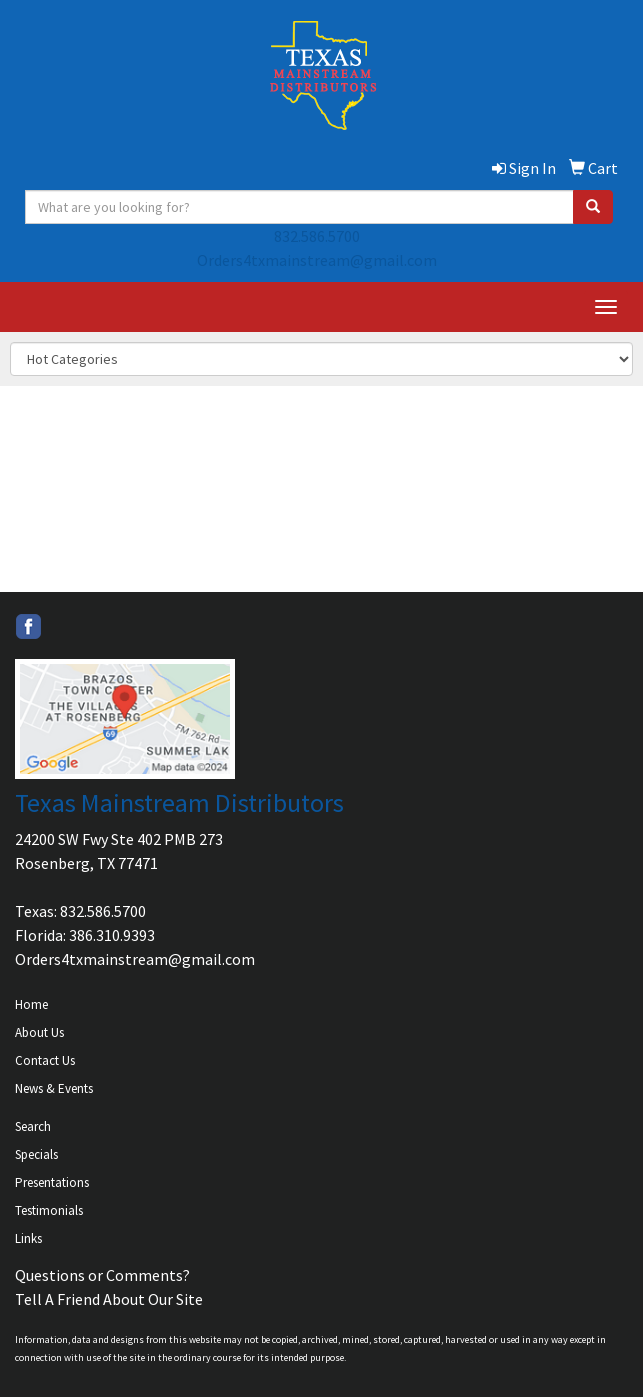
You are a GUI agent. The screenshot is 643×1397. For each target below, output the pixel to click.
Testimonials (49, 1210)
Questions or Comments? (102, 1275)
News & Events (54, 1088)
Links (28, 1238)
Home (31, 1004)
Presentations (52, 1182)
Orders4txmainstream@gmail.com (317, 260)
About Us (39, 1032)
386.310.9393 (112, 935)
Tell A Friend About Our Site (109, 1299)
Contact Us (45, 1060)
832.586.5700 (317, 236)
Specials (36, 1154)
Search (33, 1126)
